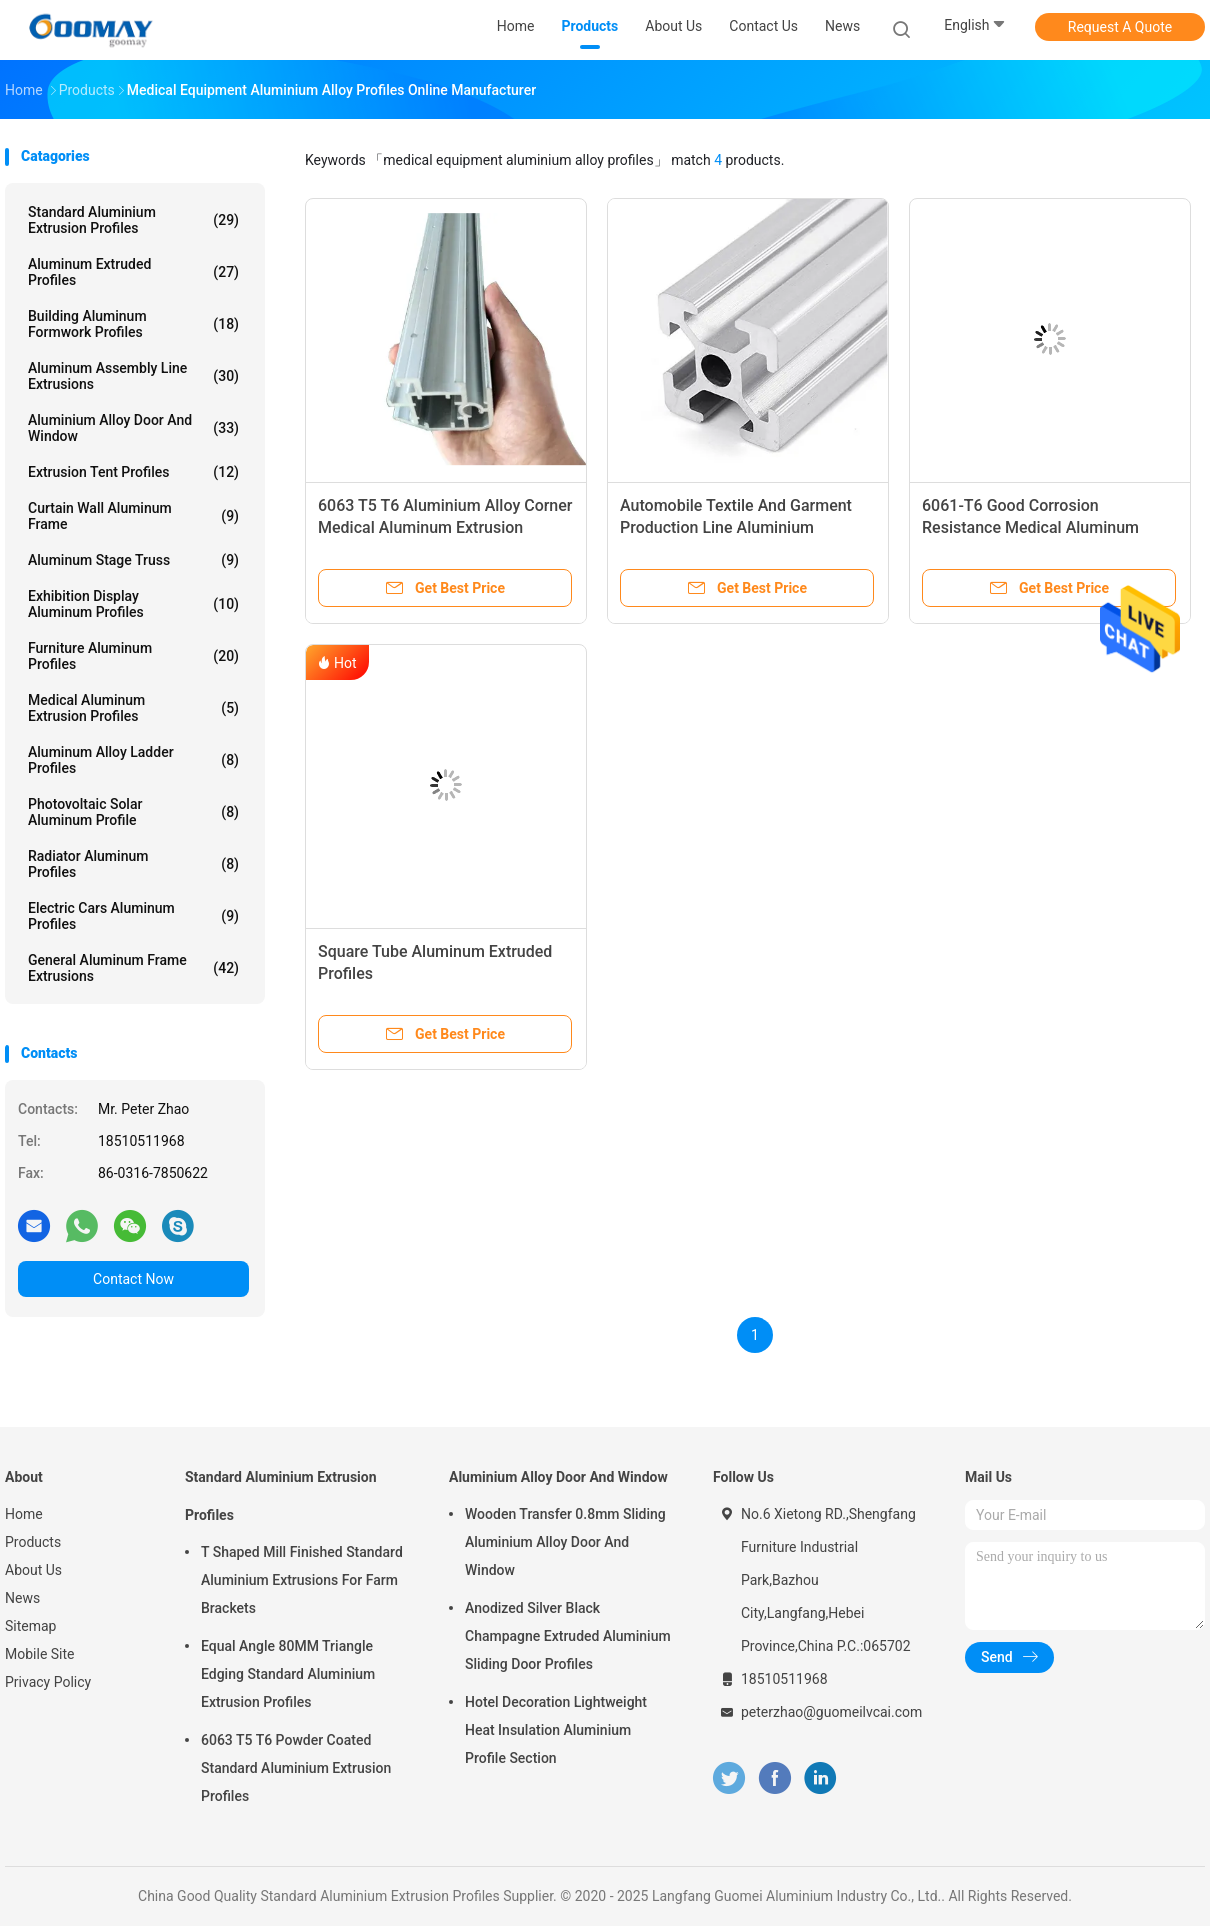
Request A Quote (1120, 27)
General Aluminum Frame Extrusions (133, 968)
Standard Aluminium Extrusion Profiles (133, 220)
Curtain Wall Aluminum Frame (133, 516)
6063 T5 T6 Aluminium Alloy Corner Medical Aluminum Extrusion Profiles (445, 527)
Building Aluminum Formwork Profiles (133, 324)
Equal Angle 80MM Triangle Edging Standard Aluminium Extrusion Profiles (288, 1674)
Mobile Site (40, 1654)
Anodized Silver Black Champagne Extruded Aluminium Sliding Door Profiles (568, 1636)
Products (33, 1542)
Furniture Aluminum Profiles (133, 656)
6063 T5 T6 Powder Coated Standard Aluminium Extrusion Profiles (296, 1768)
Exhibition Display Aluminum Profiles (133, 604)
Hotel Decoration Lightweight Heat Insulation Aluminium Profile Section (556, 1730)
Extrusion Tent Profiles (133, 472)
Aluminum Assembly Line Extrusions (133, 376)
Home (24, 1514)
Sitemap (30, 1626)
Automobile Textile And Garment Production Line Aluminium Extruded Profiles (736, 527)
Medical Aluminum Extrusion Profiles (133, 708)
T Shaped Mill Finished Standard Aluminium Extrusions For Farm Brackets (302, 1580)
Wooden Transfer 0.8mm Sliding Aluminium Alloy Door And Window (565, 1542)
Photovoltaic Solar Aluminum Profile (133, 812)
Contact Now (133, 1279)
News (22, 1598)
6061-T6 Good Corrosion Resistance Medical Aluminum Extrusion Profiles (1030, 527)
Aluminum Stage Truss (133, 560)
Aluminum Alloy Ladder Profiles (133, 760)
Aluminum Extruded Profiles (133, 272)
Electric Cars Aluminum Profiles (133, 916)
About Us (33, 1570)
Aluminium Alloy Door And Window (133, 428)
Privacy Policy (48, 1682)
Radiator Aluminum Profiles (133, 864)
